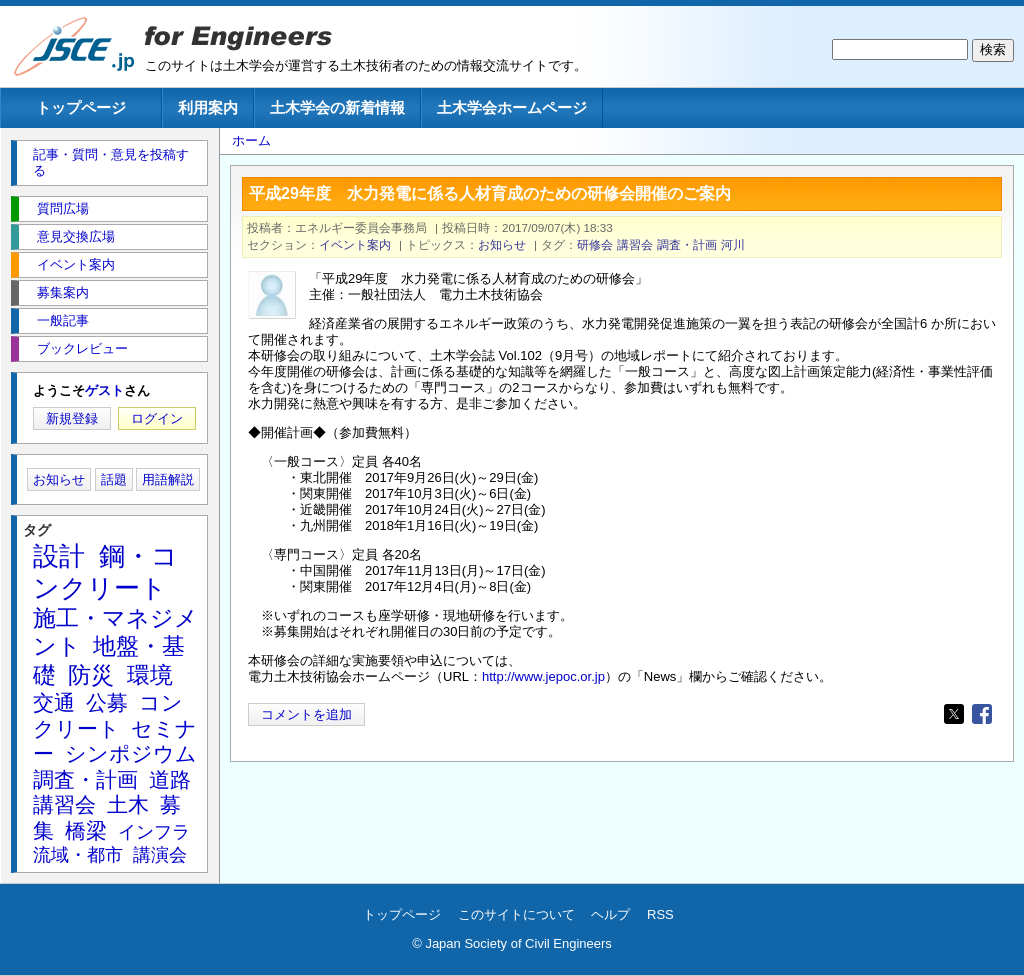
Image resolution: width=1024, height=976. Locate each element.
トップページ (81, 107)
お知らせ (502, 244)
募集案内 (63, 292)
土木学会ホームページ (512, 107)
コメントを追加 (306, 714)
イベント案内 (355, 244)
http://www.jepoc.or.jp (543, 676)
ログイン (157, 418)
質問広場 (63, 208)
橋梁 (86, 830)
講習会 (635, 244)
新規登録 (72, 418)
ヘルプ (610, 914)
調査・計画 (687, 244)
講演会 (160, 855)
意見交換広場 (76, 236)
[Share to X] (954, 714)
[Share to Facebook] (982, 714)
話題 (114, 479)
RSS (660, 914)
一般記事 (63, 320)
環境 (150, 675)
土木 (128, 804)
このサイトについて (516, 914)
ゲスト (104, 390)
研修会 (595, 244)
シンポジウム (131, 753)
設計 (59, 556)
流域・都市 (78, 855)
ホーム (251, 140)
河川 (733, 244)
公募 (107, 702)
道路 (170, 779)
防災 (91, 675)
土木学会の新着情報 (337, 107)
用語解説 (168, 479)
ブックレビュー (82, 348)
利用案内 (208, 107)
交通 (54, 702)
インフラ (154, 832)
